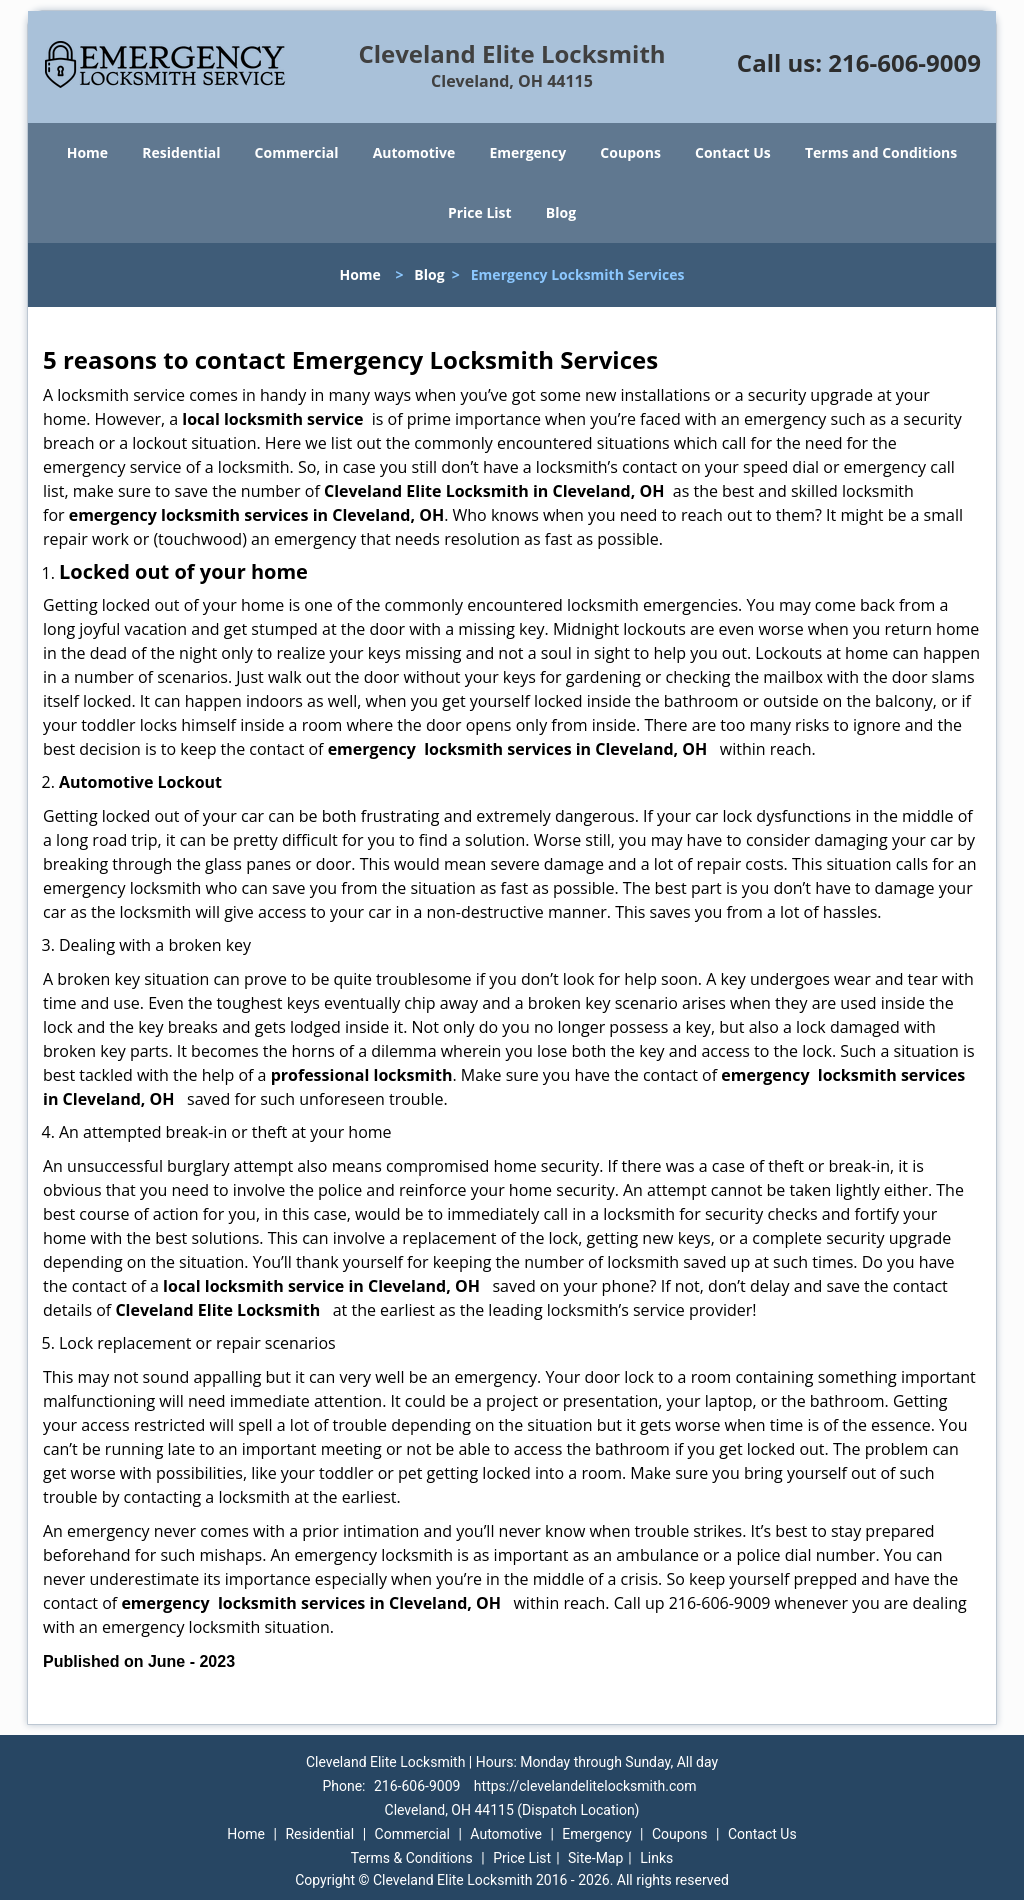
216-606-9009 (904, 62)
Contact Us (733, 152)
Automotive (414, 152)
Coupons (630, 152)
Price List (480, 212)
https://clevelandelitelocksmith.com (585, 1786)
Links (656, 1858)
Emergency (527, 152)
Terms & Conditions (412, 1858)
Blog (561, 212)
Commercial (297, 152)
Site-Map (595, 1858)
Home (87, 152)
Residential (181, 152)
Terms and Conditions (881, 152)
